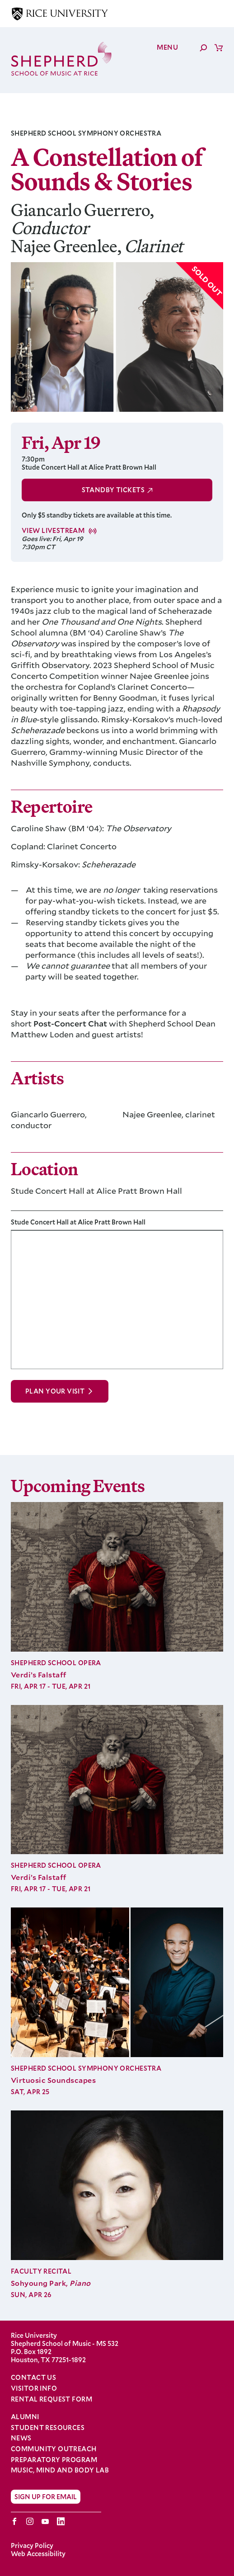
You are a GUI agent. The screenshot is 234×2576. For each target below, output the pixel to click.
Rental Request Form (51, 2399)
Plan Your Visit (54, 1391)
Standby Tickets (113, 489)
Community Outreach (54, 2449)
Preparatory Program (54, 2460)
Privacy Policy (32, 2545)
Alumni (25, 2417)
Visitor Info (34, 2388)
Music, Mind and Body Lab (60, 2470)
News (21, 2438)
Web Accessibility (38, 2553)
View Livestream (53, 531)
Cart (218, 47)
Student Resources (47, 2428)
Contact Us (33, 2377)
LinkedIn (61, 2521)
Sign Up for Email (45, 2496)
